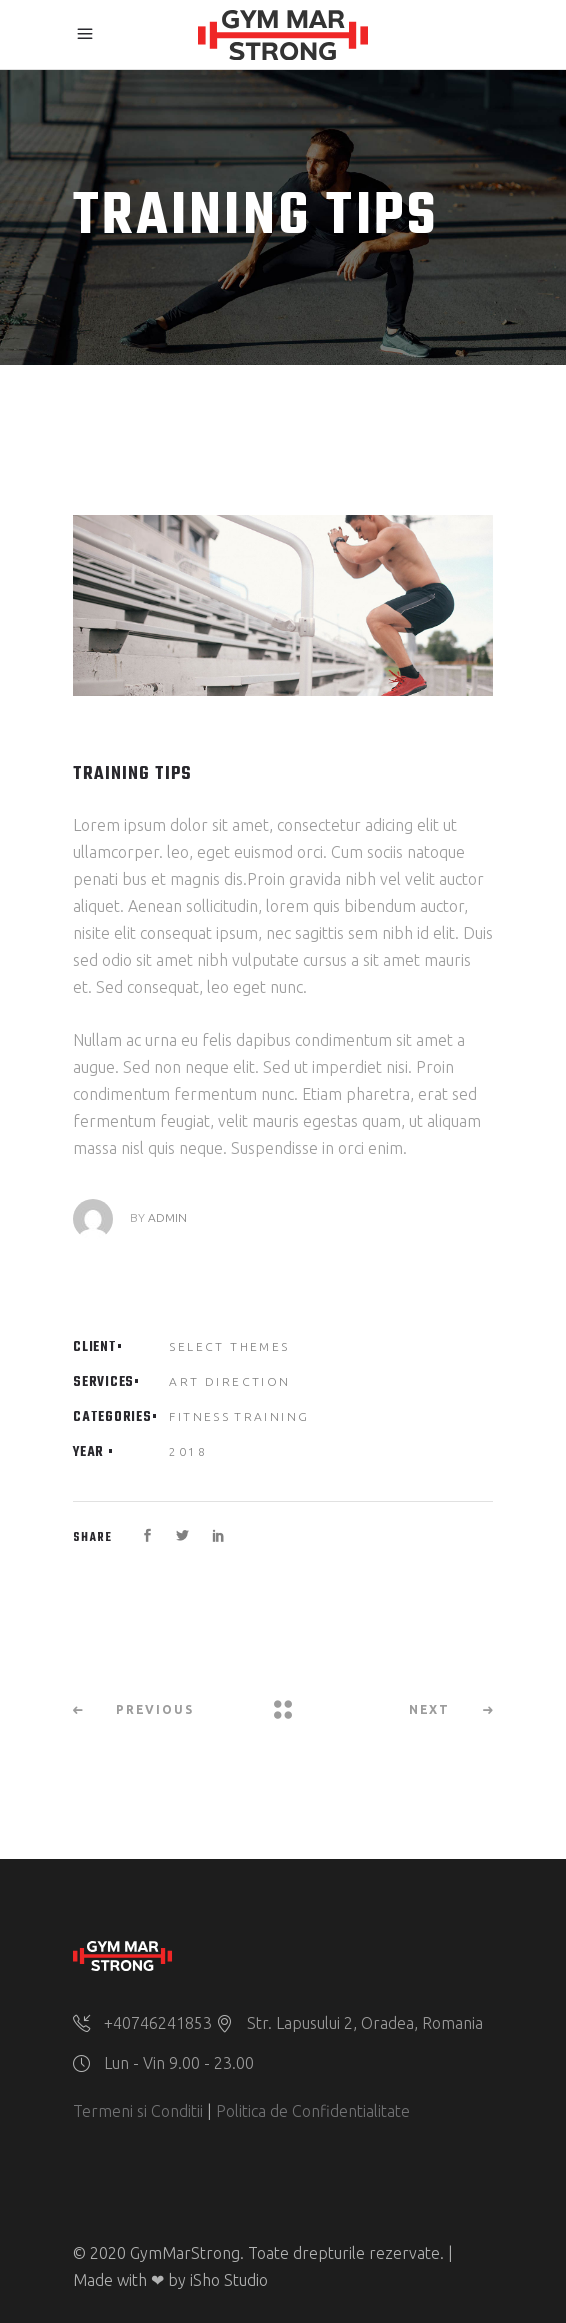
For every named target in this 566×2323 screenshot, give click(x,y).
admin (167, 1217)
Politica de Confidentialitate (313, 2111)
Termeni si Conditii (138, 2111)
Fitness (199, 1416)
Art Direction (229, 1381)
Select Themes (229, 1346)
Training (271, 1416)
